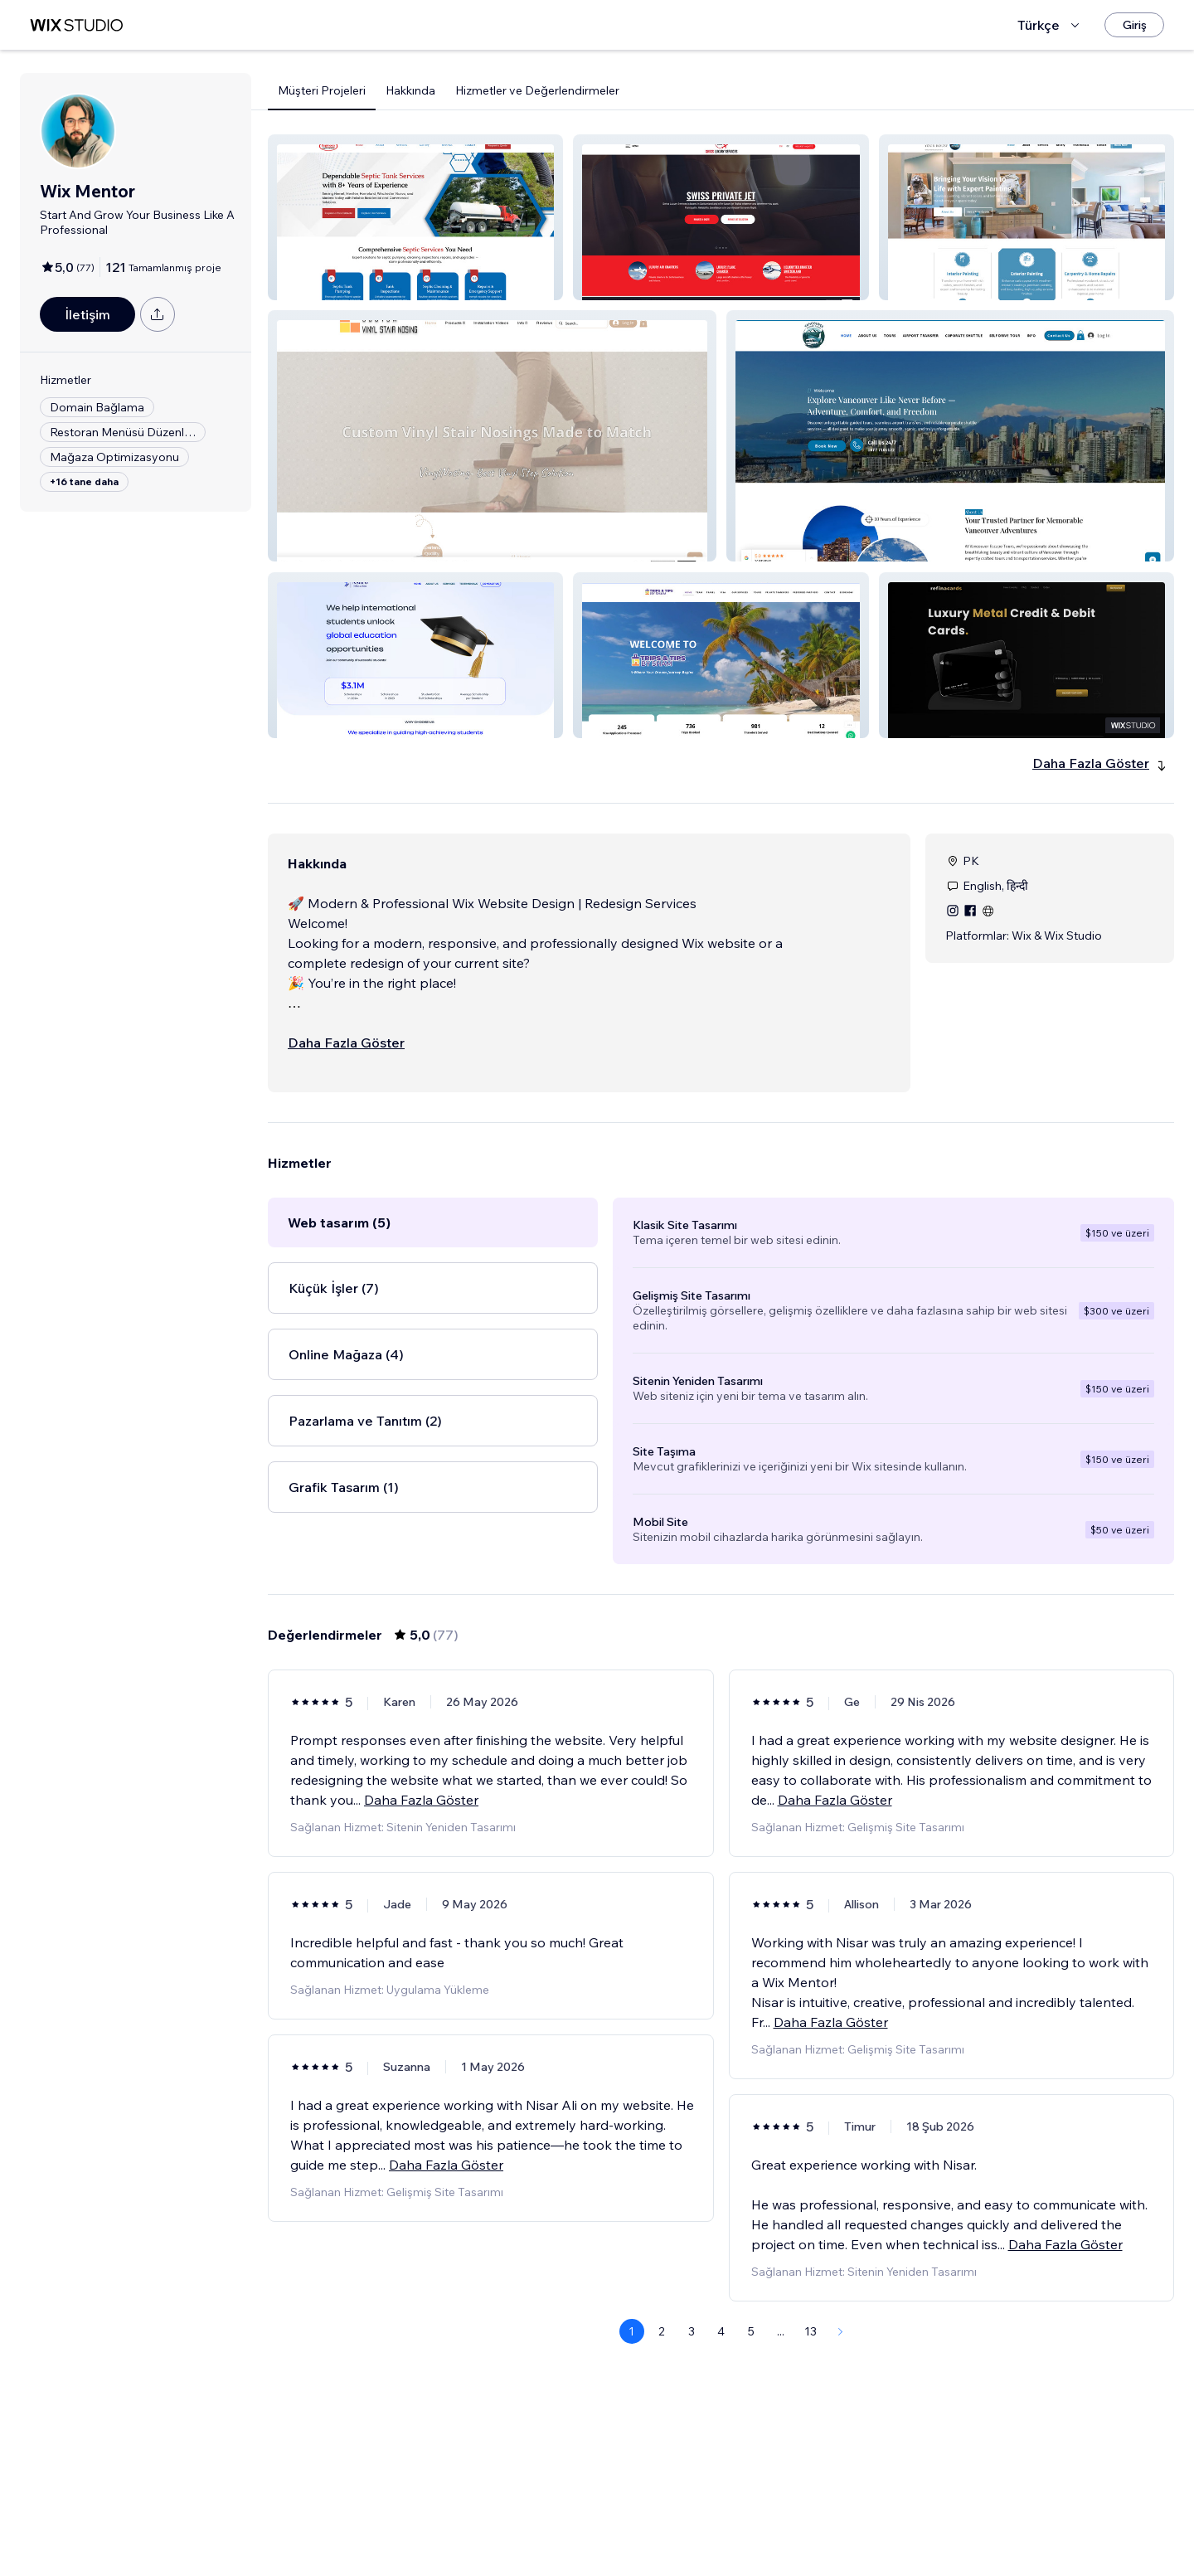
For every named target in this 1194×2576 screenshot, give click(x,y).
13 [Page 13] (810, 2331)
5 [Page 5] (751, 2331)
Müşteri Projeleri (322, 90)
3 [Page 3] (691, 2331)
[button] (415, 217)
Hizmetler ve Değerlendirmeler (537, 90)
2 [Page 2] (661, 2331)
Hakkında (410, 90)
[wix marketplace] (76, 25)
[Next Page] (840, 2331)
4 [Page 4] (721, 2331)
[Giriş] (1134, 24)
